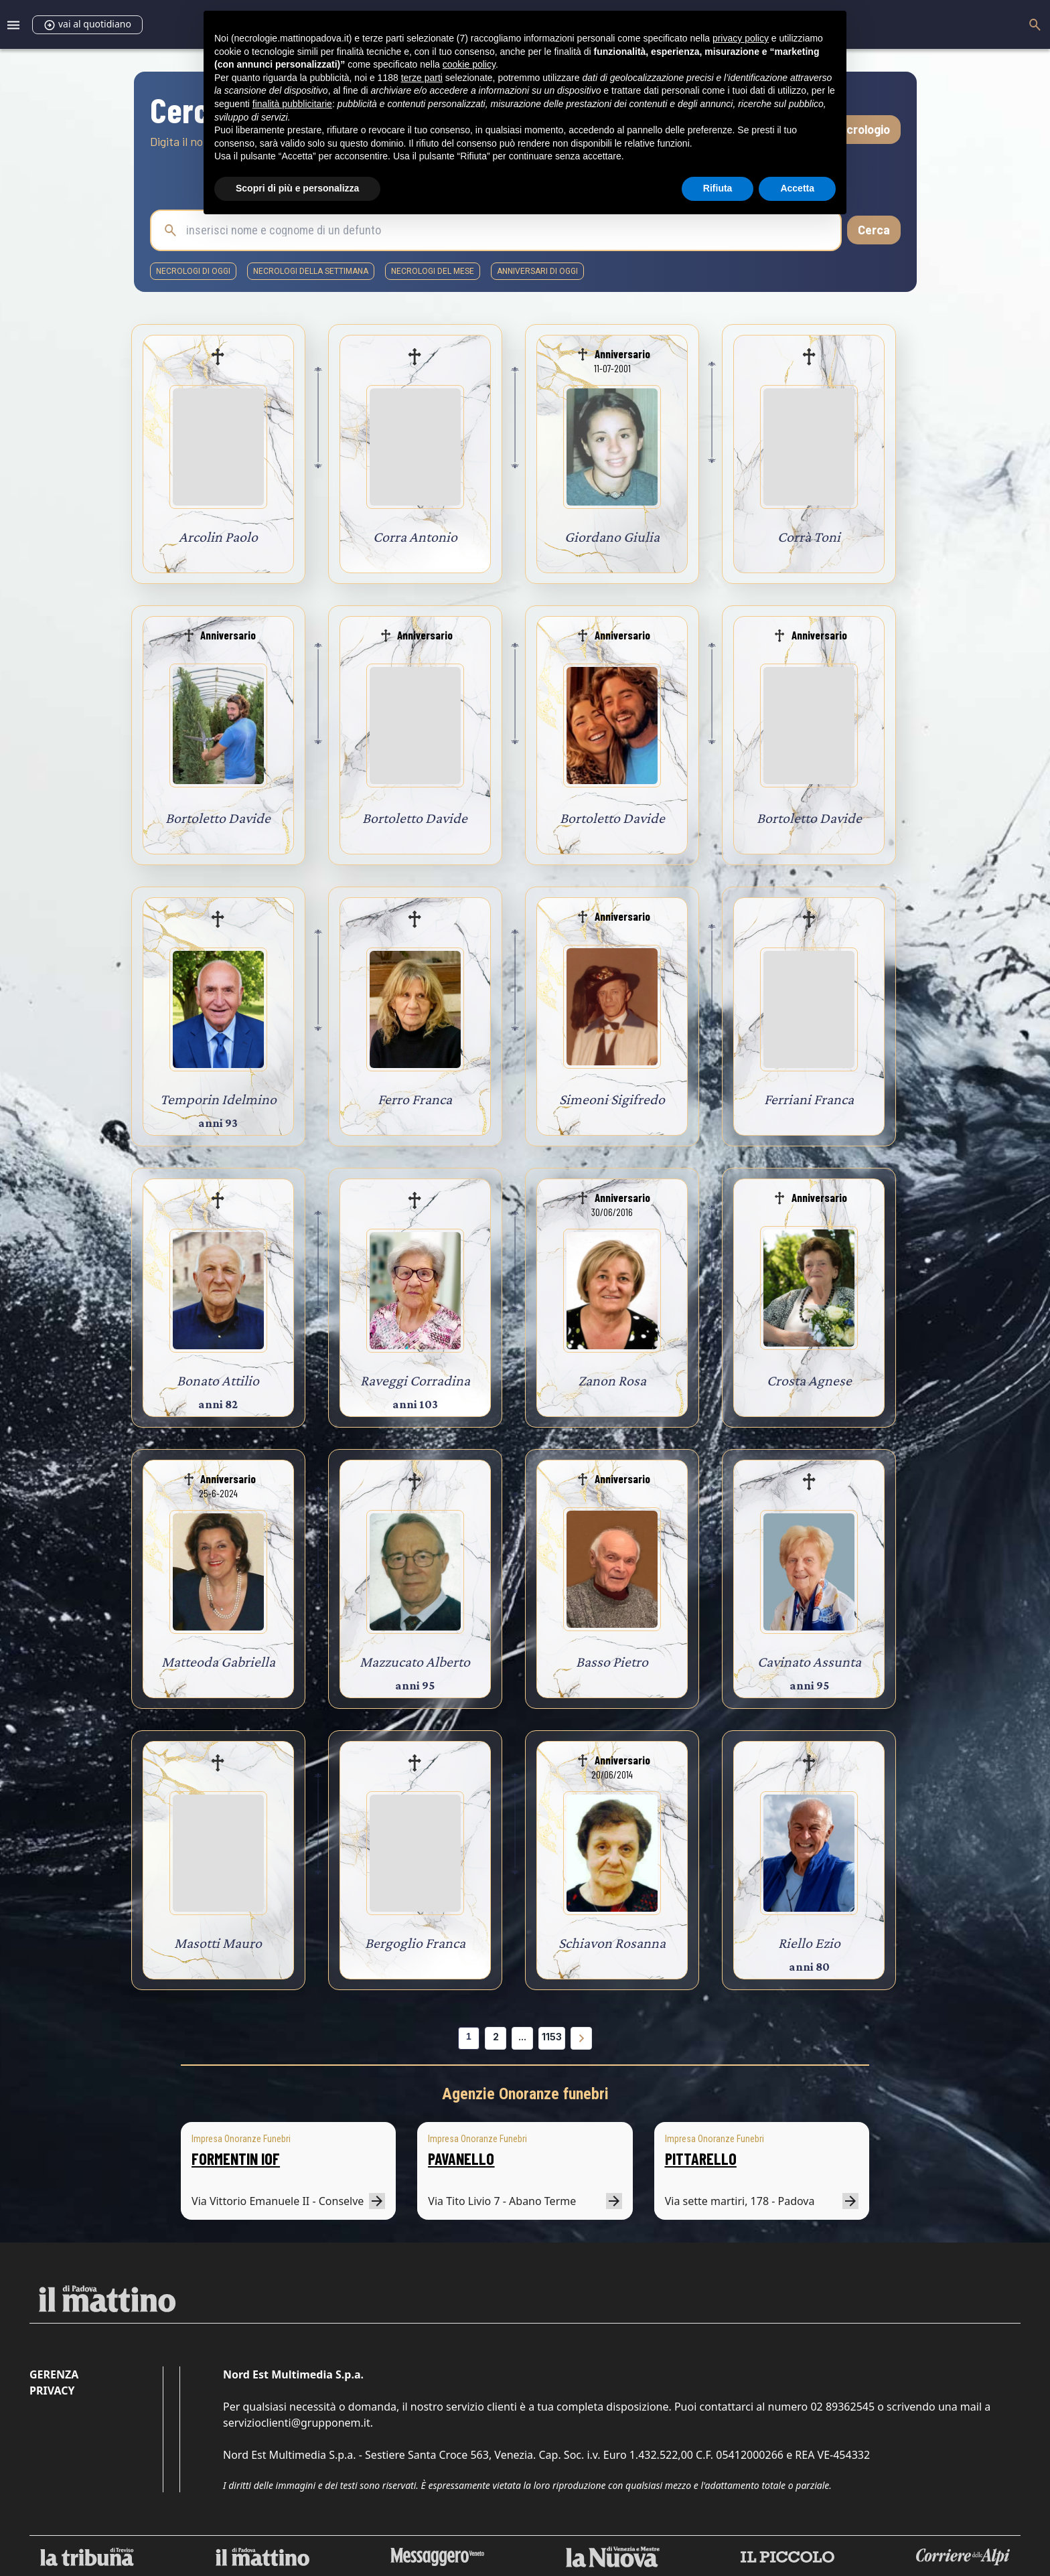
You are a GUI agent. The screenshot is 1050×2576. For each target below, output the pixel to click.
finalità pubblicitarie (292, 103)
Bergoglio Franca (415, 1943)
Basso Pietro (612, 1661)
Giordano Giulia (612, 536)
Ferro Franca (415, 1099)
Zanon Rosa (612, 1380)
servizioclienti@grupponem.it (296, 2422)
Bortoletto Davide (218, 818)
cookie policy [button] (469, 64)
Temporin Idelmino (218, 1099)
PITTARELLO (701, 2158)
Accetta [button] (797, 188)
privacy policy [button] (740, 38)
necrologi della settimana (310, 271)
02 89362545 (842, 2406)
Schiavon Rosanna (612, 1943)
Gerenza (53, 2374)
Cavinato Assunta (809, 1661)
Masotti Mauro (218, 1943)
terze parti (422, 77)
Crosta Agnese (809, 1380)
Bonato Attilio (218, 1380)
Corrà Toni (808, 536)
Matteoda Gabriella (218, 1661)
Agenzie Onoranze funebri (525, 2094)
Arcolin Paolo (218, 536)
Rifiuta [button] (718, 188)
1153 (552, 2036)
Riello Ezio (809, 1943)
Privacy (51, 2390)
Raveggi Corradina (415, 1380)
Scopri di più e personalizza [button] (297, 188)
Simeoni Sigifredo (612, 1099)
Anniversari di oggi (537, 271)
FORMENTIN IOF (236, 2158)
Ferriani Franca (809, 1099)
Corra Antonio (415, 536)
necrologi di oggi (193, 271)
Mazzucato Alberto (415, 1661)
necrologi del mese (432, 271)
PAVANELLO (461, 2158)
